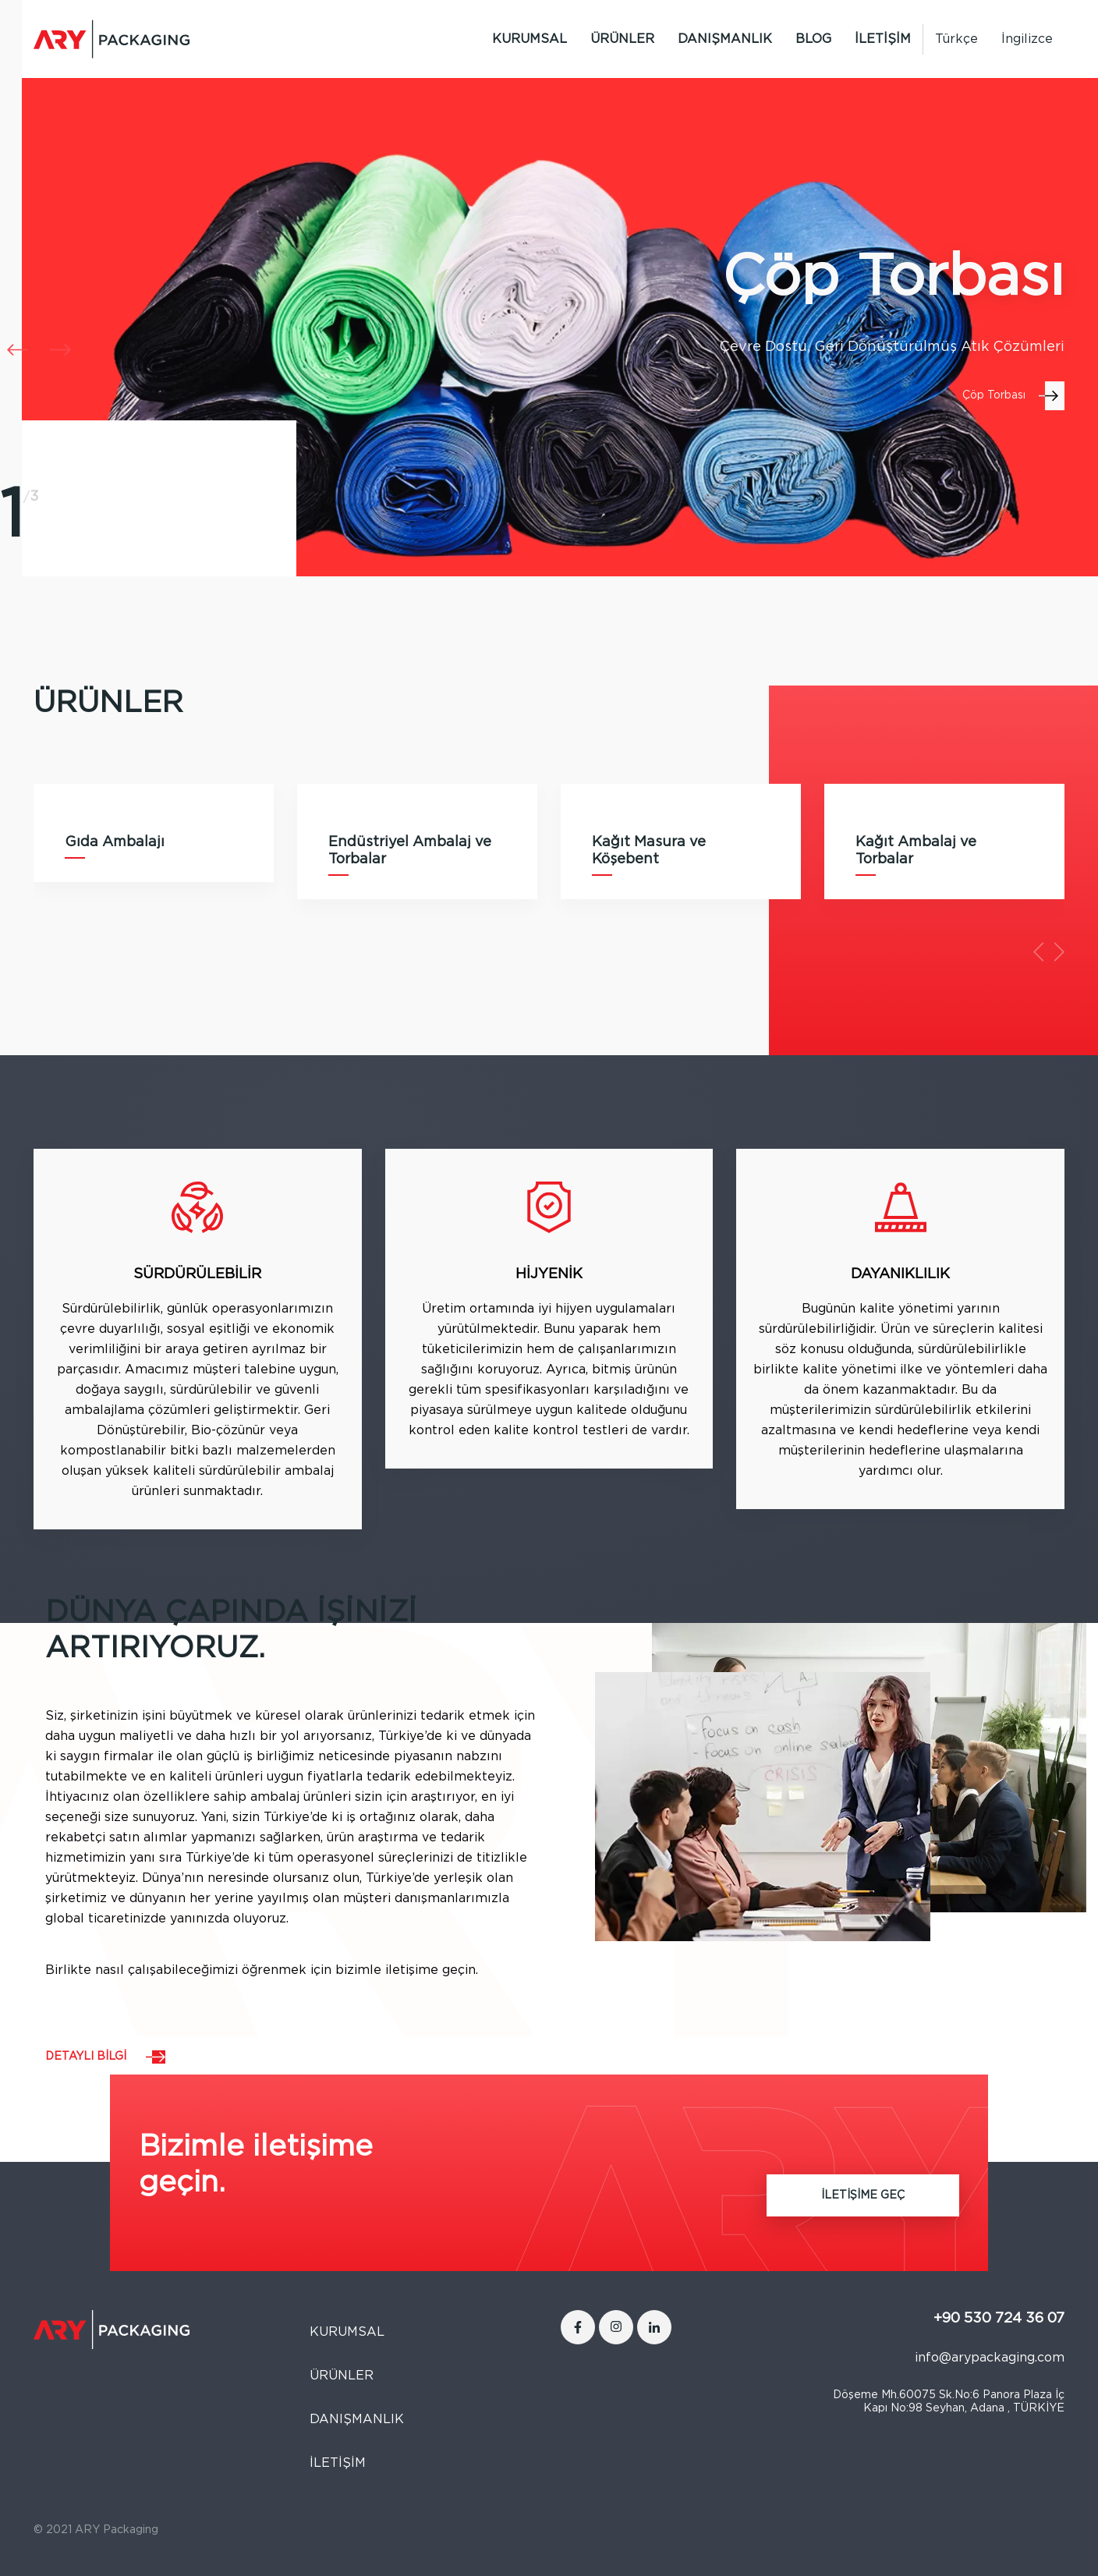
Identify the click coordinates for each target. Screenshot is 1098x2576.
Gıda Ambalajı (115, 842)
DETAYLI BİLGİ (85, 2056)
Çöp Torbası (993, 395)
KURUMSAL (529, 39)
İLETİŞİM (883, 39)
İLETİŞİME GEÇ (863, 2195)
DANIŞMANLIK (725, 39)
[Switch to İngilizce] (1027, 39)
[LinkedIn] (654, 2327)
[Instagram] (616, 2327)
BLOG (813, 39)
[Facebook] (578, 2327)
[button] (60, 350)
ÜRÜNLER (622, 39)
